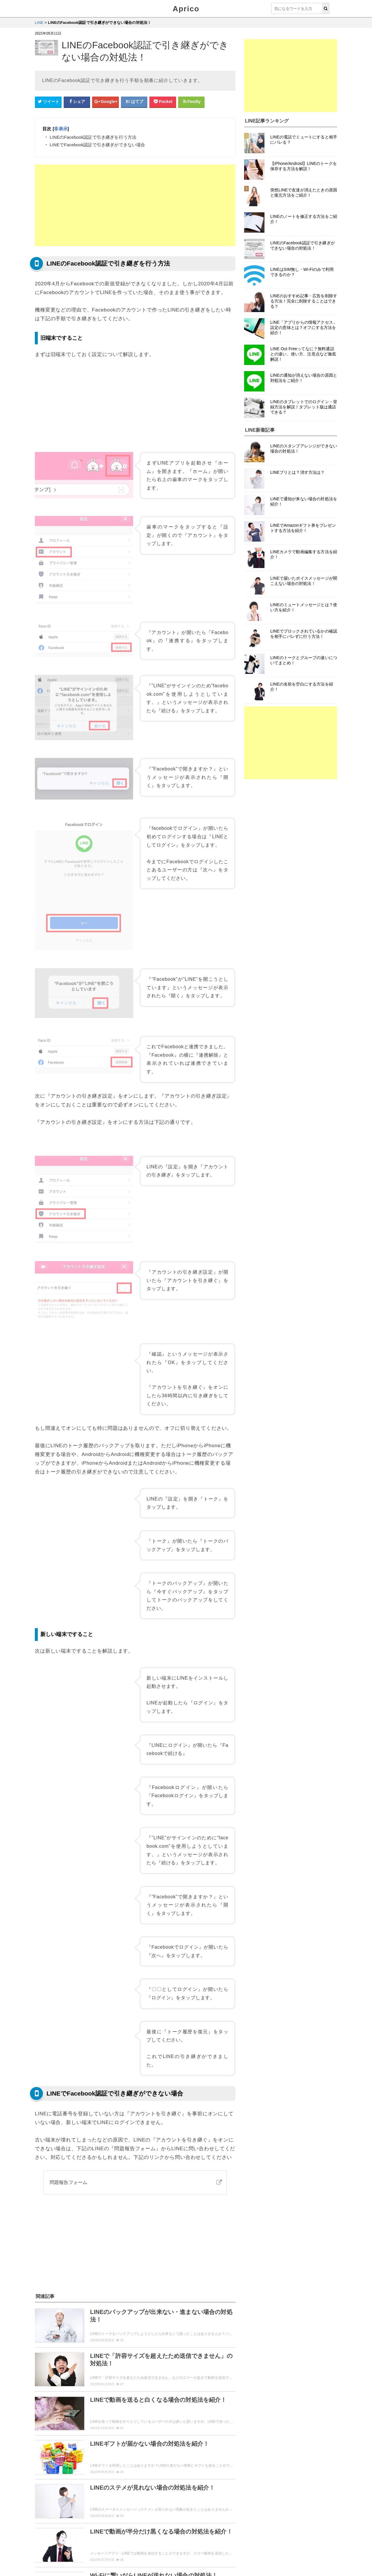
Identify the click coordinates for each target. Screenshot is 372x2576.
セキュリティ (118, 2504)
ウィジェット (68, 2554)
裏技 (69, 2504)
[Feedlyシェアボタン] (191, 102)
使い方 (45, 2493)
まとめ (90, 2504)
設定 (84, 2493)
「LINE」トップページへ (135, 2531)
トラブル (148, 2504)
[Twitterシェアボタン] (48, 102)
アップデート (193, 2493)
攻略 (171, 2504)
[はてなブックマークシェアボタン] (134, 102)
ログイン (107, 2493)
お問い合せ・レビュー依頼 (109, 2554)
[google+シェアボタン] (105, 102)
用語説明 (220, 2504)
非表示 (60, 128)
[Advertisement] (135, 205)
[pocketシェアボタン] (162, 102)
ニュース (47, 2504)
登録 (65, 2493)
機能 (166, 2493)
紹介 (148, 2493)
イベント (193, 2504)
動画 (129, 2493)
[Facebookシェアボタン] (77, 102)
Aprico (186, 8)
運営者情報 (148, 2554)
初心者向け (48, 2515)
